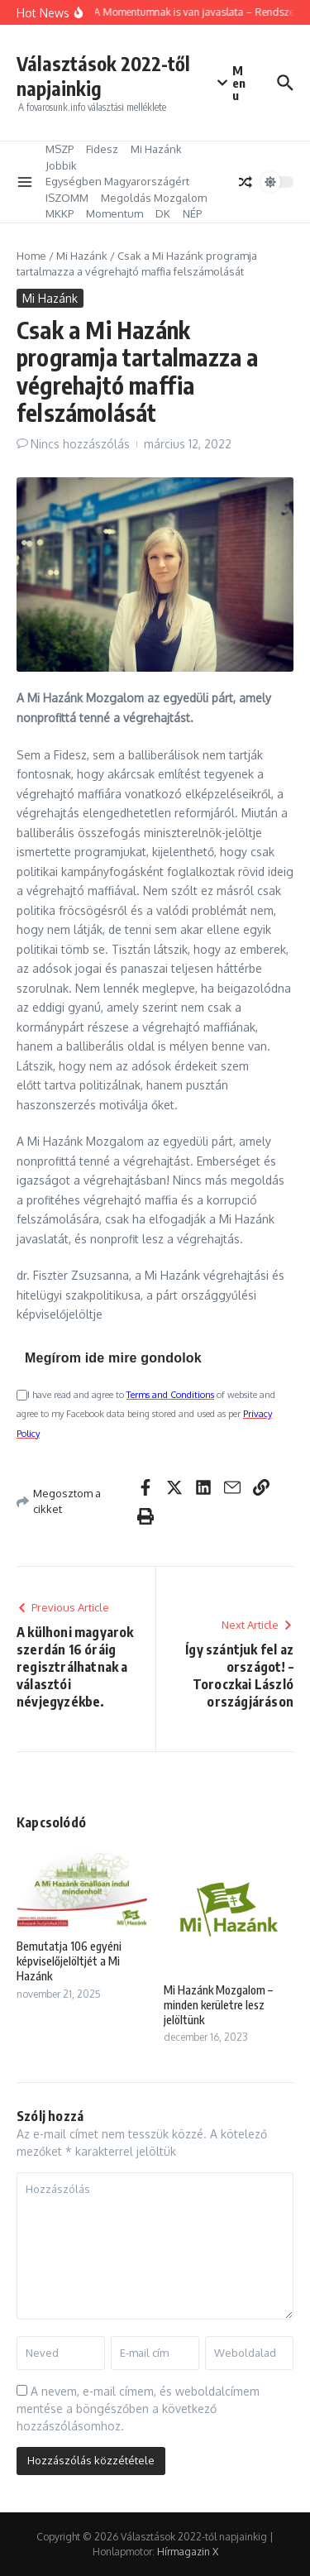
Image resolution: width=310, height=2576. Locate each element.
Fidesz (102, 149)
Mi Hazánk (156, 149)
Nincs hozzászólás (80, 444)
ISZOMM (66, 197)
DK (162, 213)
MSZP (59, 149)
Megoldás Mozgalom (154, 197)
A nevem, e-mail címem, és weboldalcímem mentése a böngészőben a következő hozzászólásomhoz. (138, 2408)
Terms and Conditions (170, 1395)
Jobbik (61, 165)
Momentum (114, 213)
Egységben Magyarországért (117, 181)
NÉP (192, 213)
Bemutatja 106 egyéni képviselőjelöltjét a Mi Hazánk (69, 1961)
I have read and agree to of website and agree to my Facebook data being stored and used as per (146, 1414)
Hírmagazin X (187, 2551)
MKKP (59, 213)
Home (31, 255)
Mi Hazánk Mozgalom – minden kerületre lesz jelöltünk (218, 2005)
